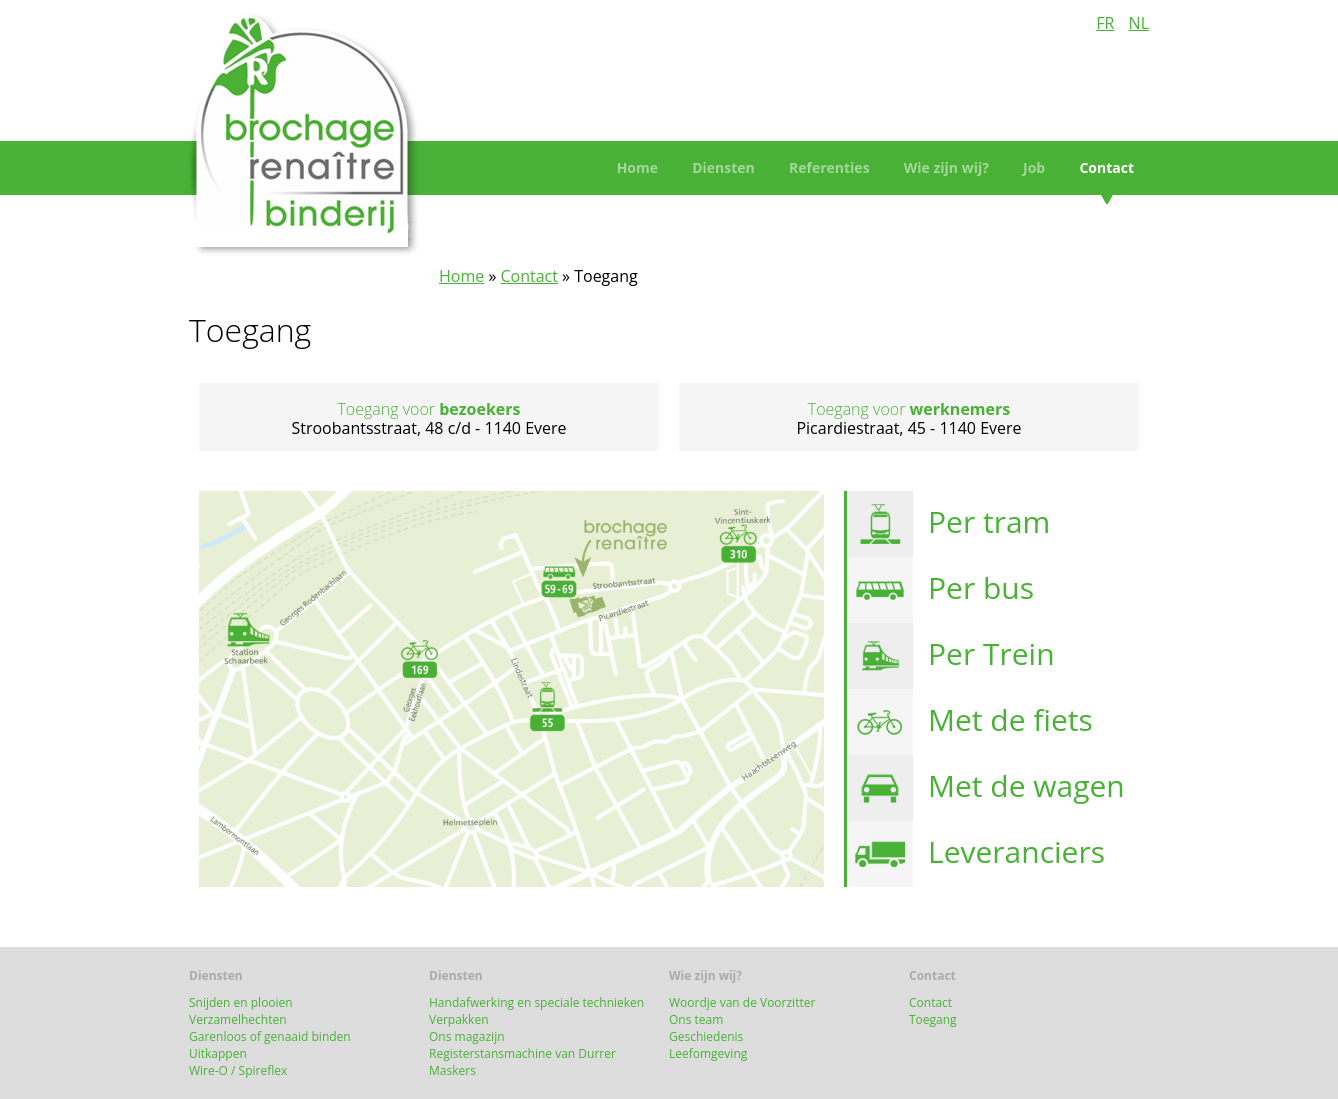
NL (1139, 23)
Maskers (452, 1070)
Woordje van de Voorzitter (742, 1002)
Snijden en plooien (241, 1002)
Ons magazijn (467, 1036)
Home (637, 167)
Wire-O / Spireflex (238, 1070)
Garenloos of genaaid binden (270, 1036)
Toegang (933, 1019)
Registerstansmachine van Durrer (525, 1053)
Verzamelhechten (238, 1019)
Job (1034, 167)
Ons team (696, 1019)
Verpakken (459, 1019)
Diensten (723, 167)
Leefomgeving (708, 1053)
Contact (1106, 167)
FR (1105, 23)
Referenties (829, 167)
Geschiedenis (706, 1036)
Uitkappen (218, 1053)
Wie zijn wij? (946, 167)
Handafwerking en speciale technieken (536, 1002)
